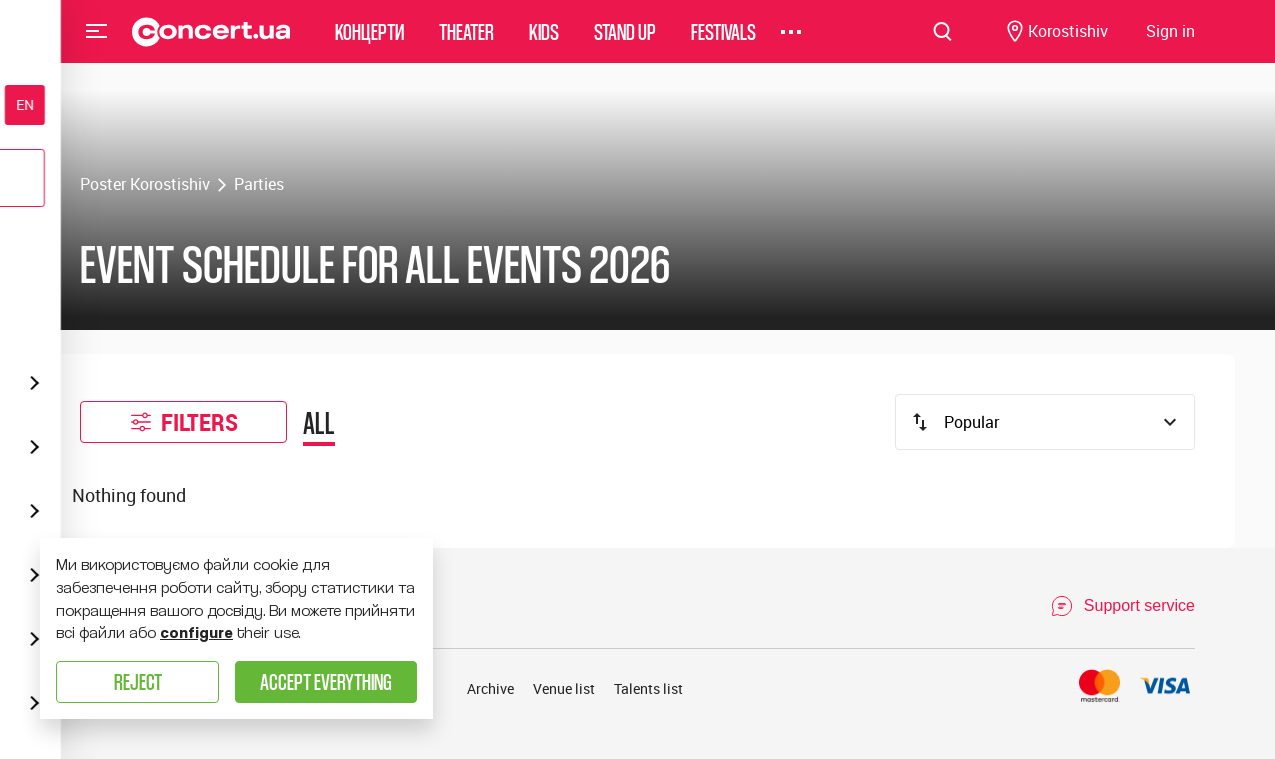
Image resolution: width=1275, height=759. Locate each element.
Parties (259, 184)
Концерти (369, 44)
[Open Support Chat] (1122, 606)
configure (196, 633)
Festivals (723, 44)
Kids (544, 44)
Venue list (564, 688)
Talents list (648, 688)
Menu (97, 44)
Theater (466, 44)
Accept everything (326, 681)
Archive (490, 688)
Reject (138, 681)
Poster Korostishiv (145, 184)
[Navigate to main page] (211, 45)
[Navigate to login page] (1170, 45)
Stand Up (625, 44)
